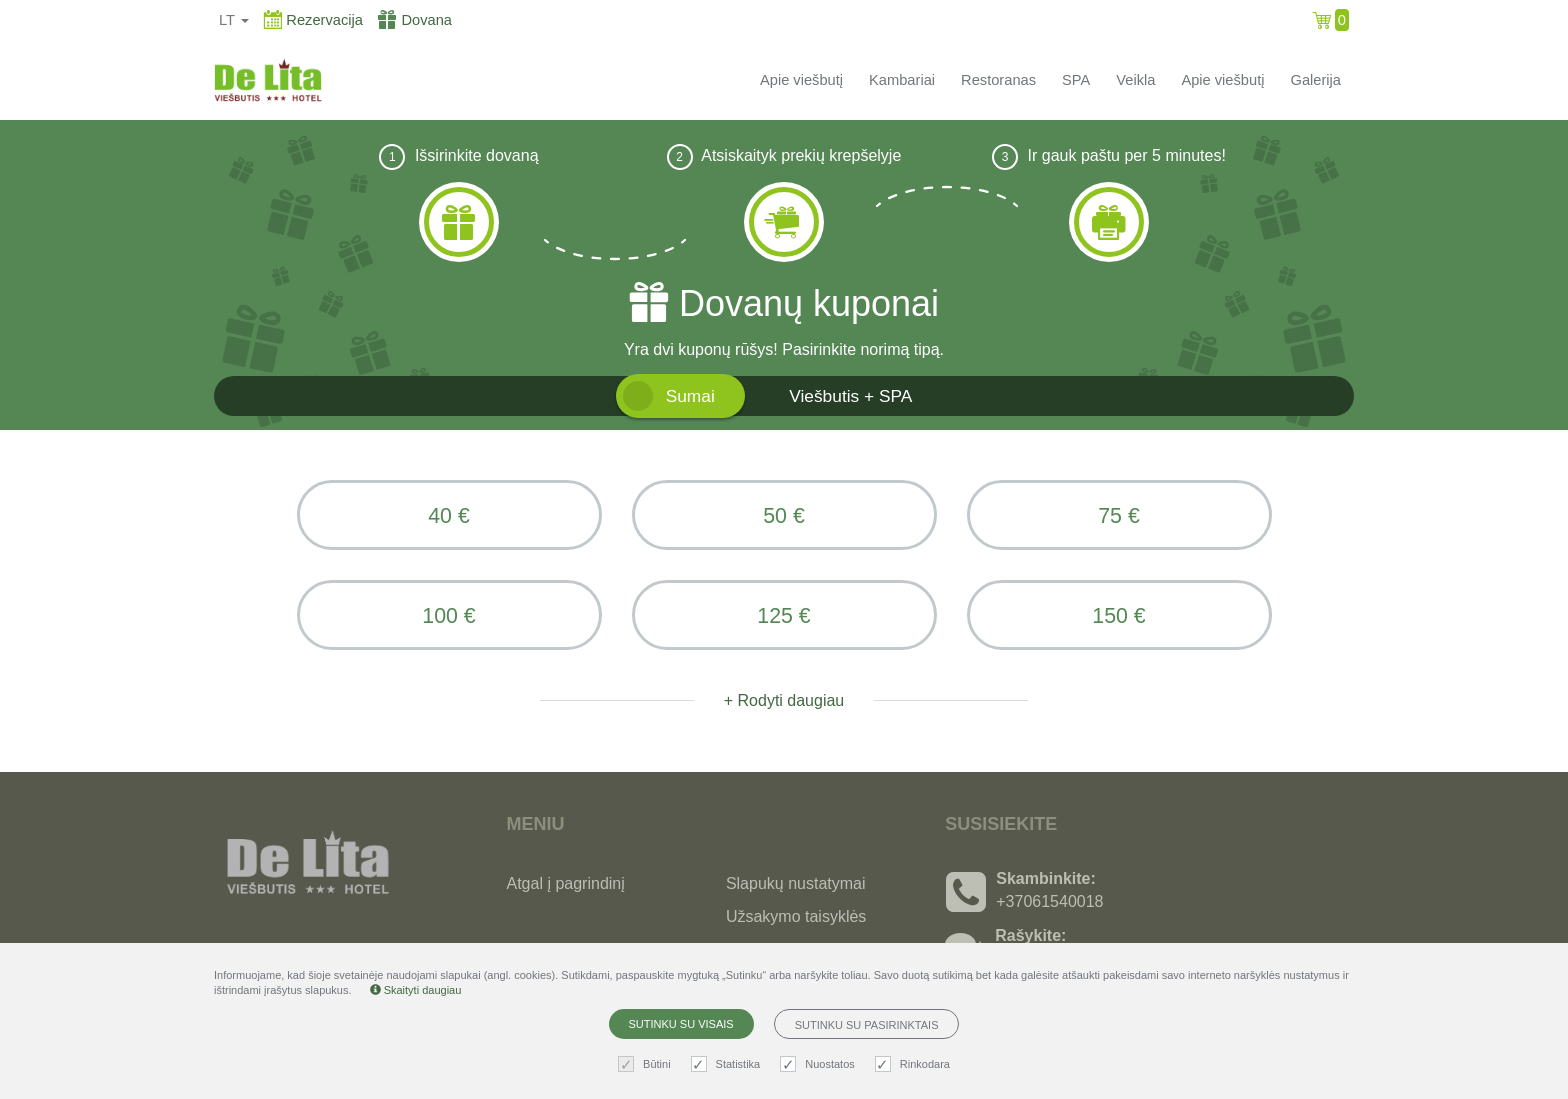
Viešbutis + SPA (850, 396)
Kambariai (902, 80)
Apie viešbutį (801, 80)
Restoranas (998, 80)
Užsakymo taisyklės (796, 916)
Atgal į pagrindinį (566, 883)
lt (234, 20)
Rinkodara (915, 1064)
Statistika (728, 1064)
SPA (1076, 80)
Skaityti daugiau (416, 990)
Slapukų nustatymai (796, 883)
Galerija (1315, 80)
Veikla (1135, 80)
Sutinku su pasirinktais (867, 1025)
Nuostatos (820, 1064)
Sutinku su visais (681, 1024)
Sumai (690, 396)
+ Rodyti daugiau (784, 700)
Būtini (647, 1064)
